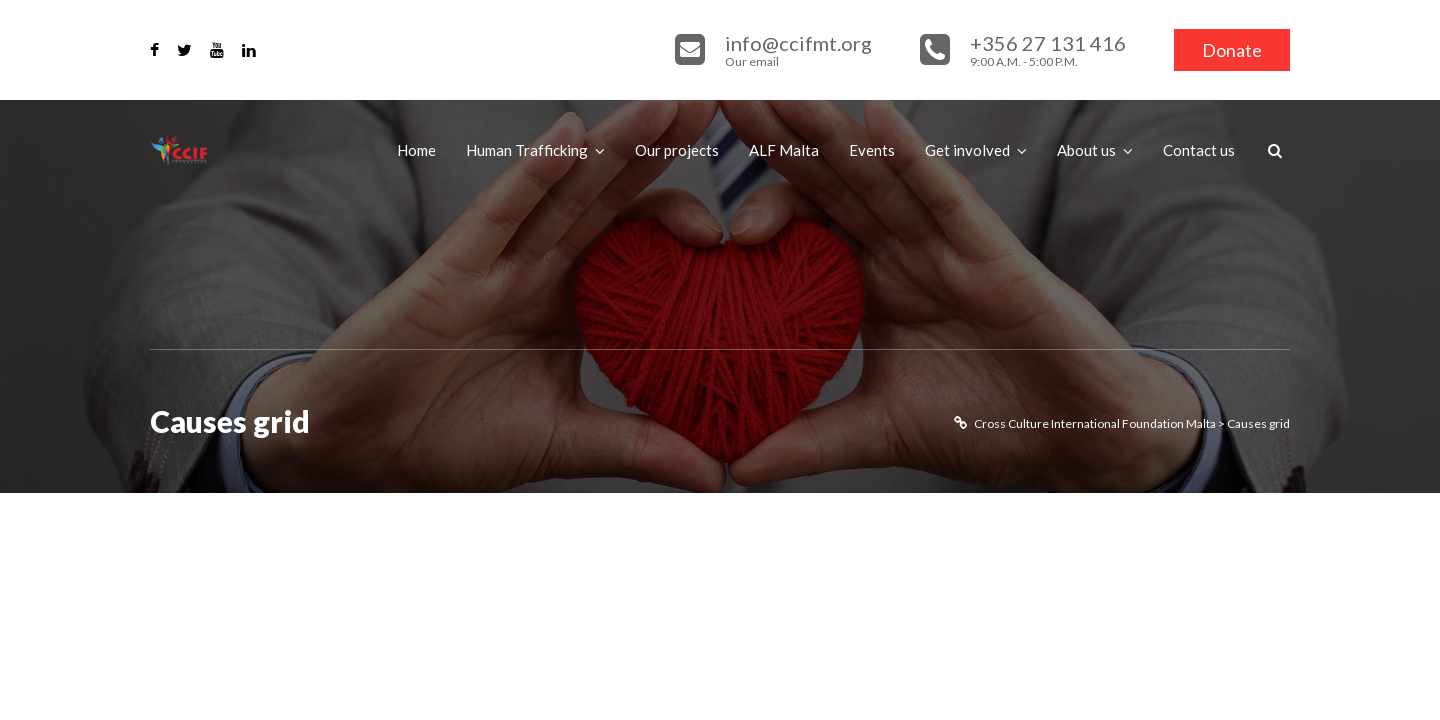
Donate (1232, 50)
